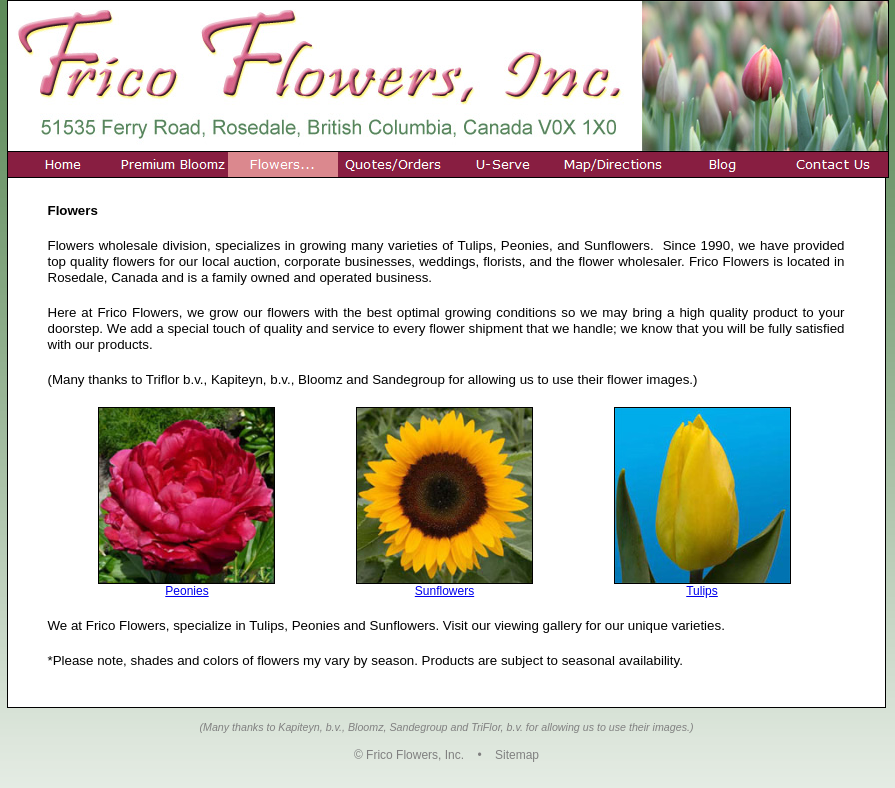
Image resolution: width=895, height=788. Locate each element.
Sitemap (517, 755)
